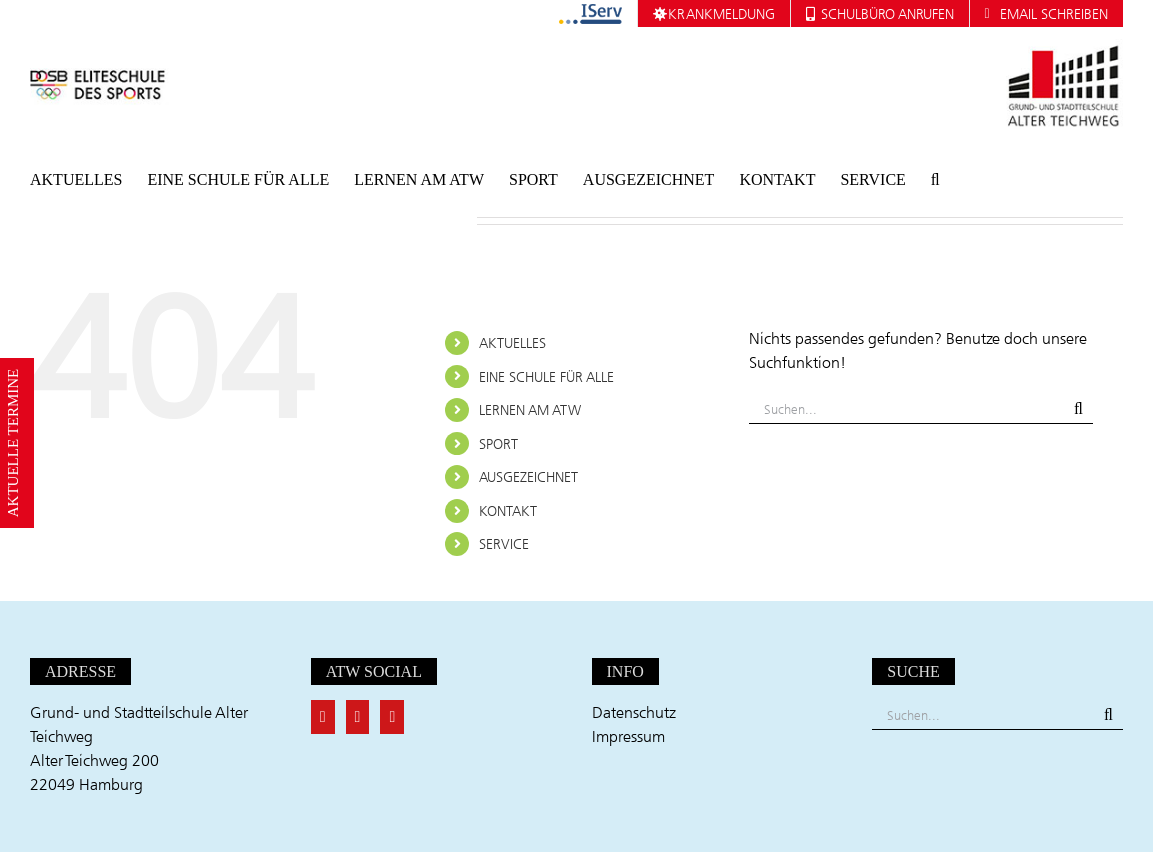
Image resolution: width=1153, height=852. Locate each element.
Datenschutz (634, 712)
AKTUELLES (512, 342)
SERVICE (504, 543)
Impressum (628, 736)
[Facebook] (323, 717)
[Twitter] (358, 717)
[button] (935, 180)
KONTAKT (508, 510)
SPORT (498, 443)
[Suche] (1078, 408)
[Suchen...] (906, 408)
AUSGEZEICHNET (528, 476)
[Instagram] (392, 717)
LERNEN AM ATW (530, 409)
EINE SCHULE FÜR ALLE (546, 376)
